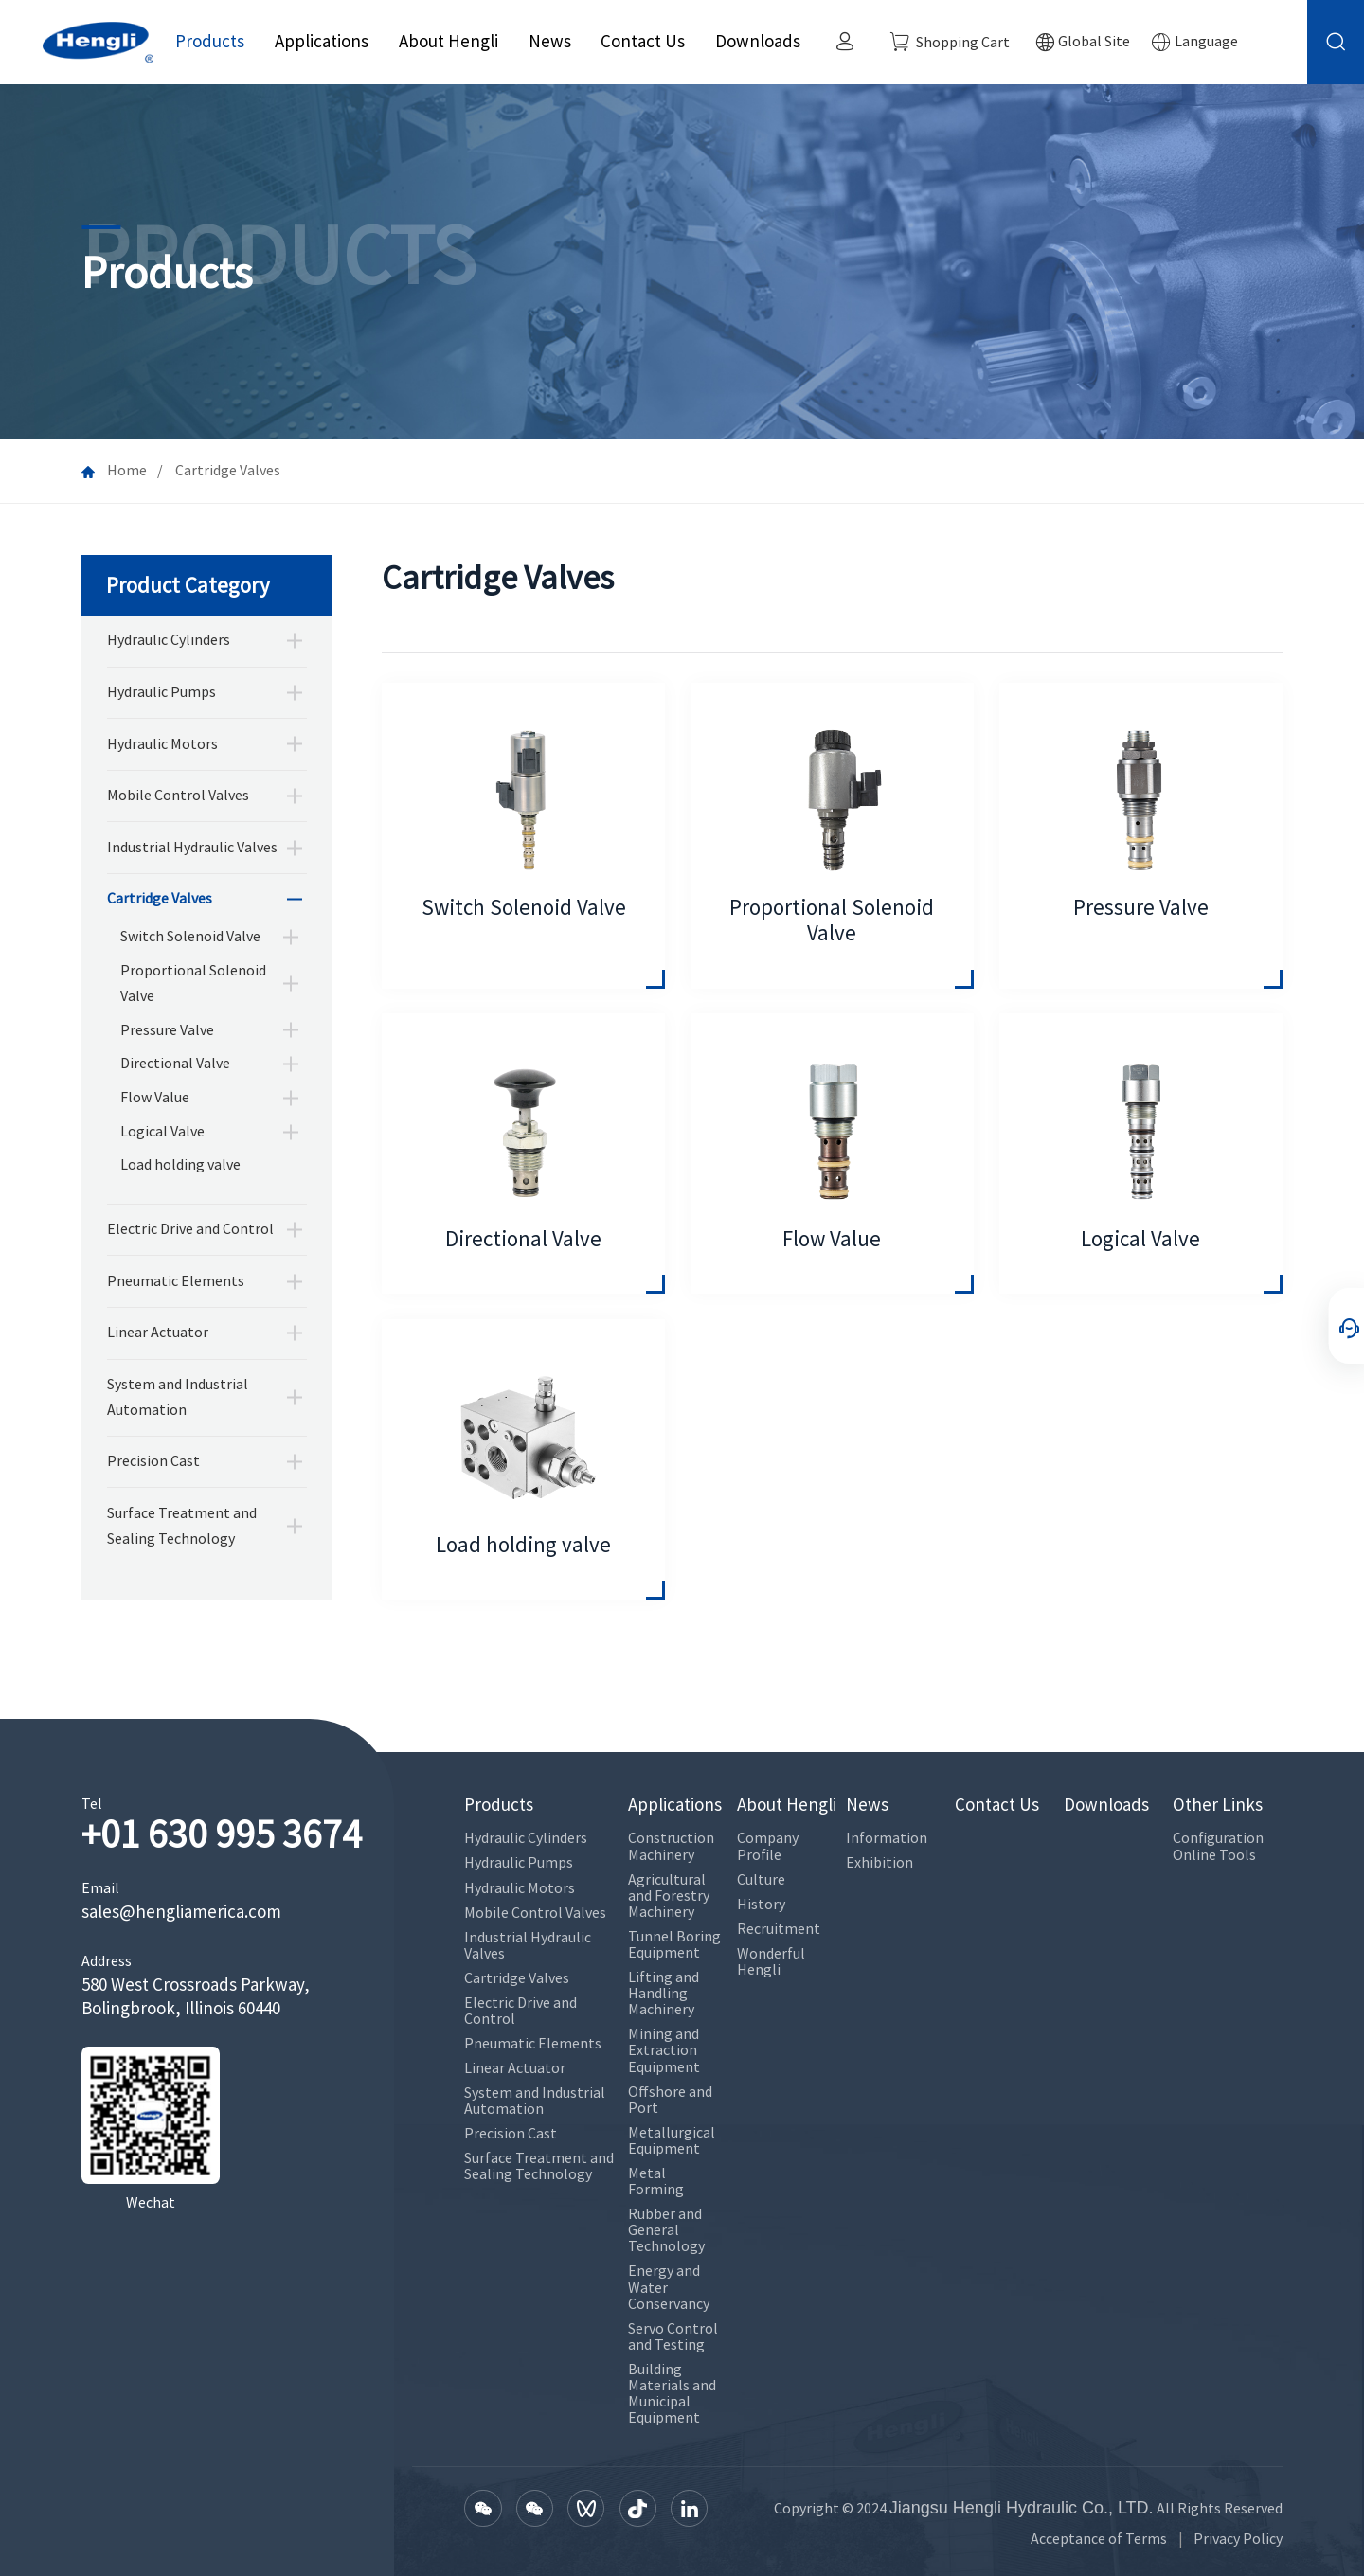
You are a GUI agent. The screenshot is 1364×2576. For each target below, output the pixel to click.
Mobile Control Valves (178, 795)
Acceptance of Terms (1099, 2538)
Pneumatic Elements (175, 1281)
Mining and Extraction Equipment (664, 2050)
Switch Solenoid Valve (190, 936)
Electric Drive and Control (190, 1229)
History (761, 1904)
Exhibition (879, 1862)
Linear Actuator (157, 1332)
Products (209, 41)
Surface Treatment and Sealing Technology (182, 1526)
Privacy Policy (1238, 2538)
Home (127, 470)
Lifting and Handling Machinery (663, 1993)
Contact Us (643, 41)
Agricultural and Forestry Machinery (668, 1895)
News (550, 41)
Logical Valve (162, 1131)
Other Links (1218, 1805)
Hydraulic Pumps (161, 692)
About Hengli (448, 41)
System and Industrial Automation (177, 1397)
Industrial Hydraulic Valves (192, 847)
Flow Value (154, 1097)
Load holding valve (180, 1164)
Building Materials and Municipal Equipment (672, 2393)
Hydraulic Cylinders (168, 640)
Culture (761, 1879)
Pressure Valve (167, 1030)
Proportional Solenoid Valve (193, 983)
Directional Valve (175, 1063)
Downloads (757, 41)
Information (886, 1838)
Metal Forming (656, 2181)
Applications (321, 41)
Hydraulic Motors (162, 744)
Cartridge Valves (159, 898)
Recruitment (778, 1929)
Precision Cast (153, 1461)
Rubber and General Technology (666, 2230)
